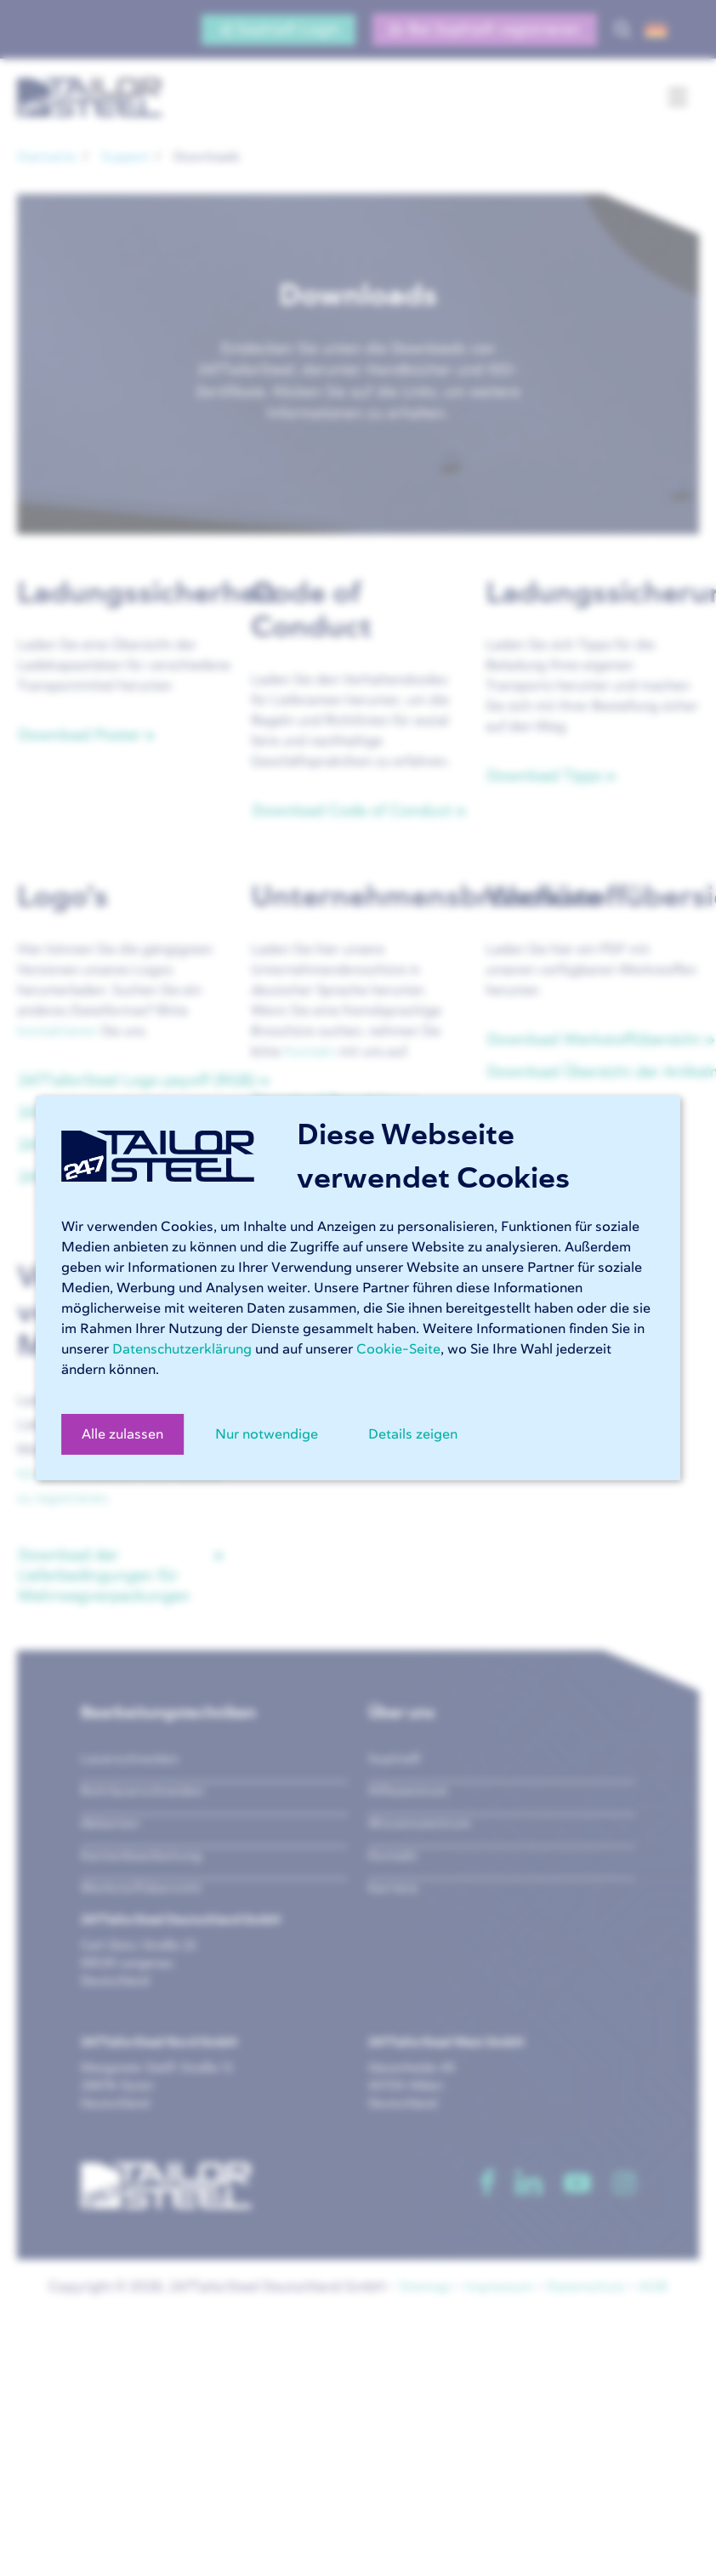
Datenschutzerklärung (182, 1349)
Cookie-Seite (398, 1349)
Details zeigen (412, 1434)
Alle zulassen (122, 1434)
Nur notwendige (266, 1434)
